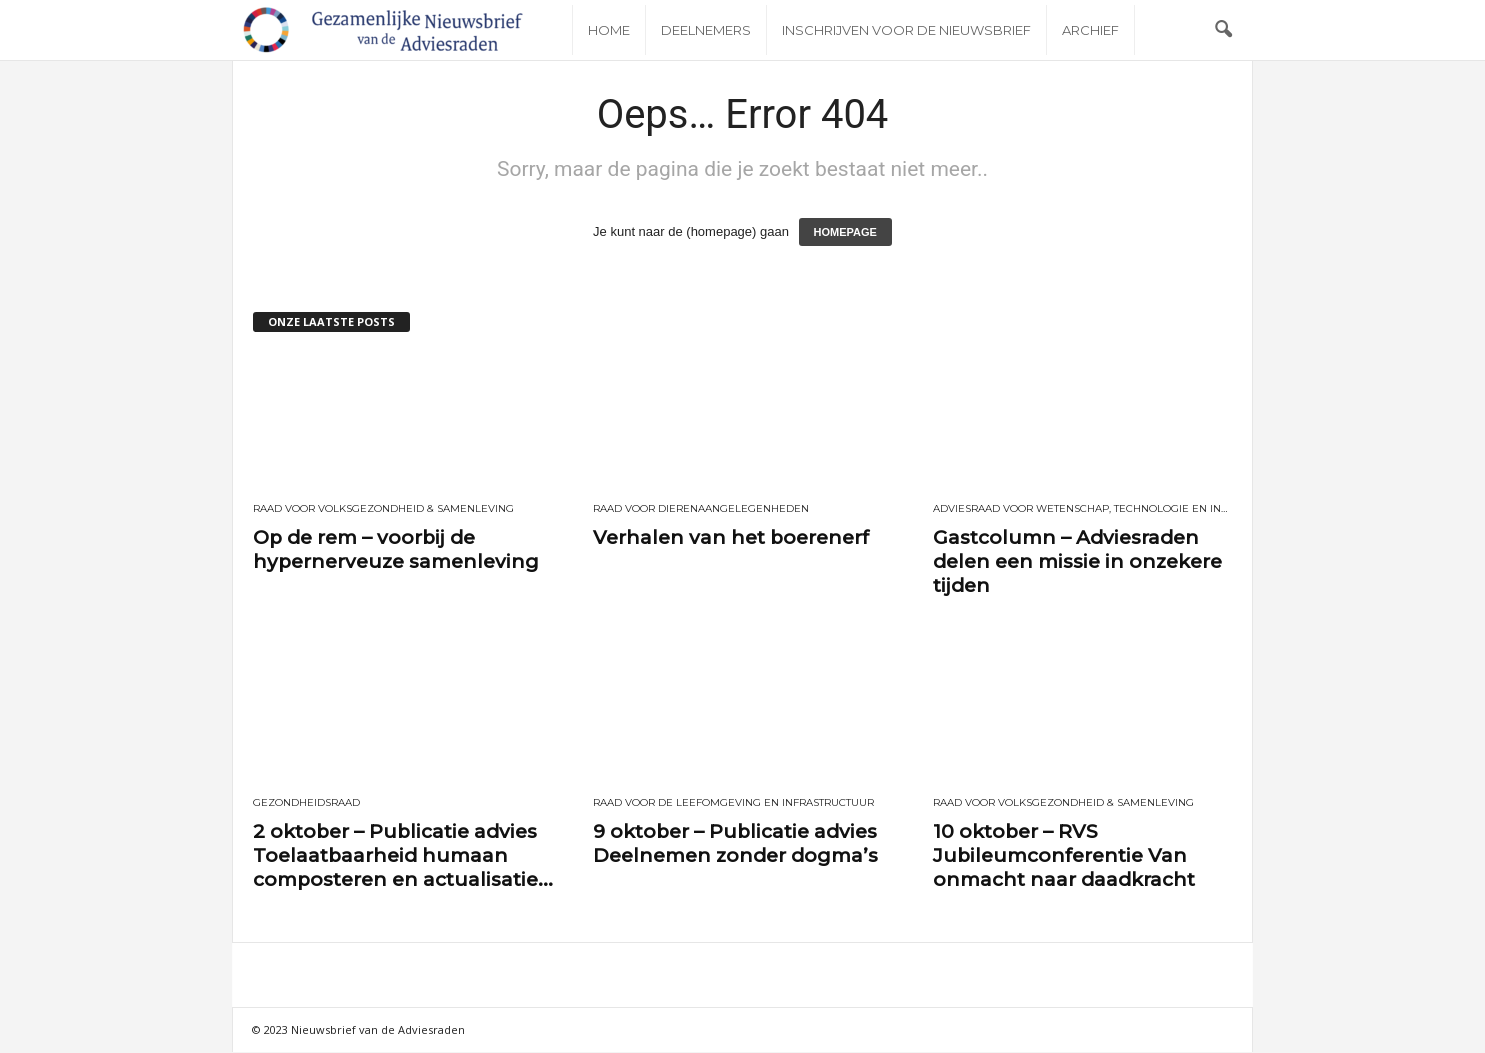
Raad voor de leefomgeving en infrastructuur (733, 804)
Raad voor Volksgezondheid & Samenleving (383, 510)
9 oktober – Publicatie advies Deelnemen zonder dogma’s (735, 844)
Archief (1090, 30)
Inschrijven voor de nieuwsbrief (906, 30)
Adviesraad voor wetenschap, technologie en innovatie (1083, 510)
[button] (1223, 30)
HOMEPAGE (845, 233)
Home (609, 30)
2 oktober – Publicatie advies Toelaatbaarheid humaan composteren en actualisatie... (403, 856)
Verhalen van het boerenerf (731, 538)
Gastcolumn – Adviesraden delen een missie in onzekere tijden (1077, 562)
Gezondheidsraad (306, 804)
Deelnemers (706, 30)
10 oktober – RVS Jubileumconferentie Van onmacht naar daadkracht (1064, 856)
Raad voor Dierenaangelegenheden (701, 510)
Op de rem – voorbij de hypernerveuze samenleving (396, 550)
